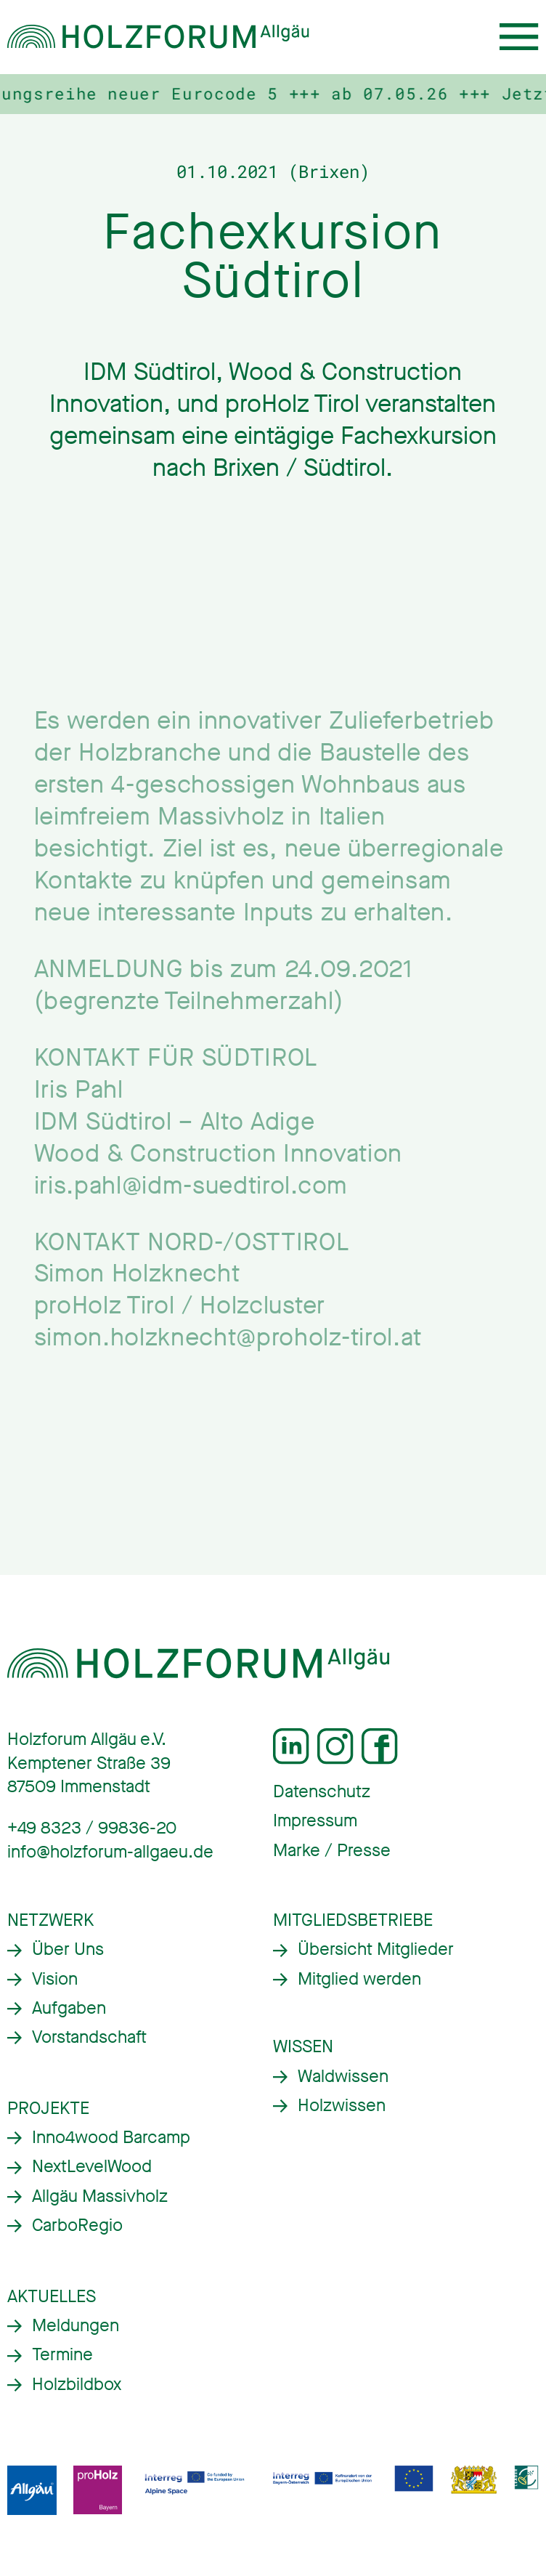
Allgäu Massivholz (100, 2196)
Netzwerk (50, 1920)
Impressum (315, 1821)
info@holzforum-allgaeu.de (110, 1852)
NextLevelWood (92, 2166)
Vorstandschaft (89, 2037)
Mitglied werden (359, 1979)
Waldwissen (343, 2076)
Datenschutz (321, 1792)
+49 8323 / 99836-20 (91, 1828)
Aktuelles (51, 2296)
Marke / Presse (332, 1850)
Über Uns (68, 1949)
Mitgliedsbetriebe (353, 1920)
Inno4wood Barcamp (111, 2137)
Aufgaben (69, 2008)
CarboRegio (77, 2225)
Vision (55, 1979)
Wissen (303, 2047)
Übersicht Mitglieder (376, 1949)
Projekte (48, 2108)
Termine (62, 2355)
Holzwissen (342, 2105)
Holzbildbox (76, 2384)
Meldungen (75, 2325)
